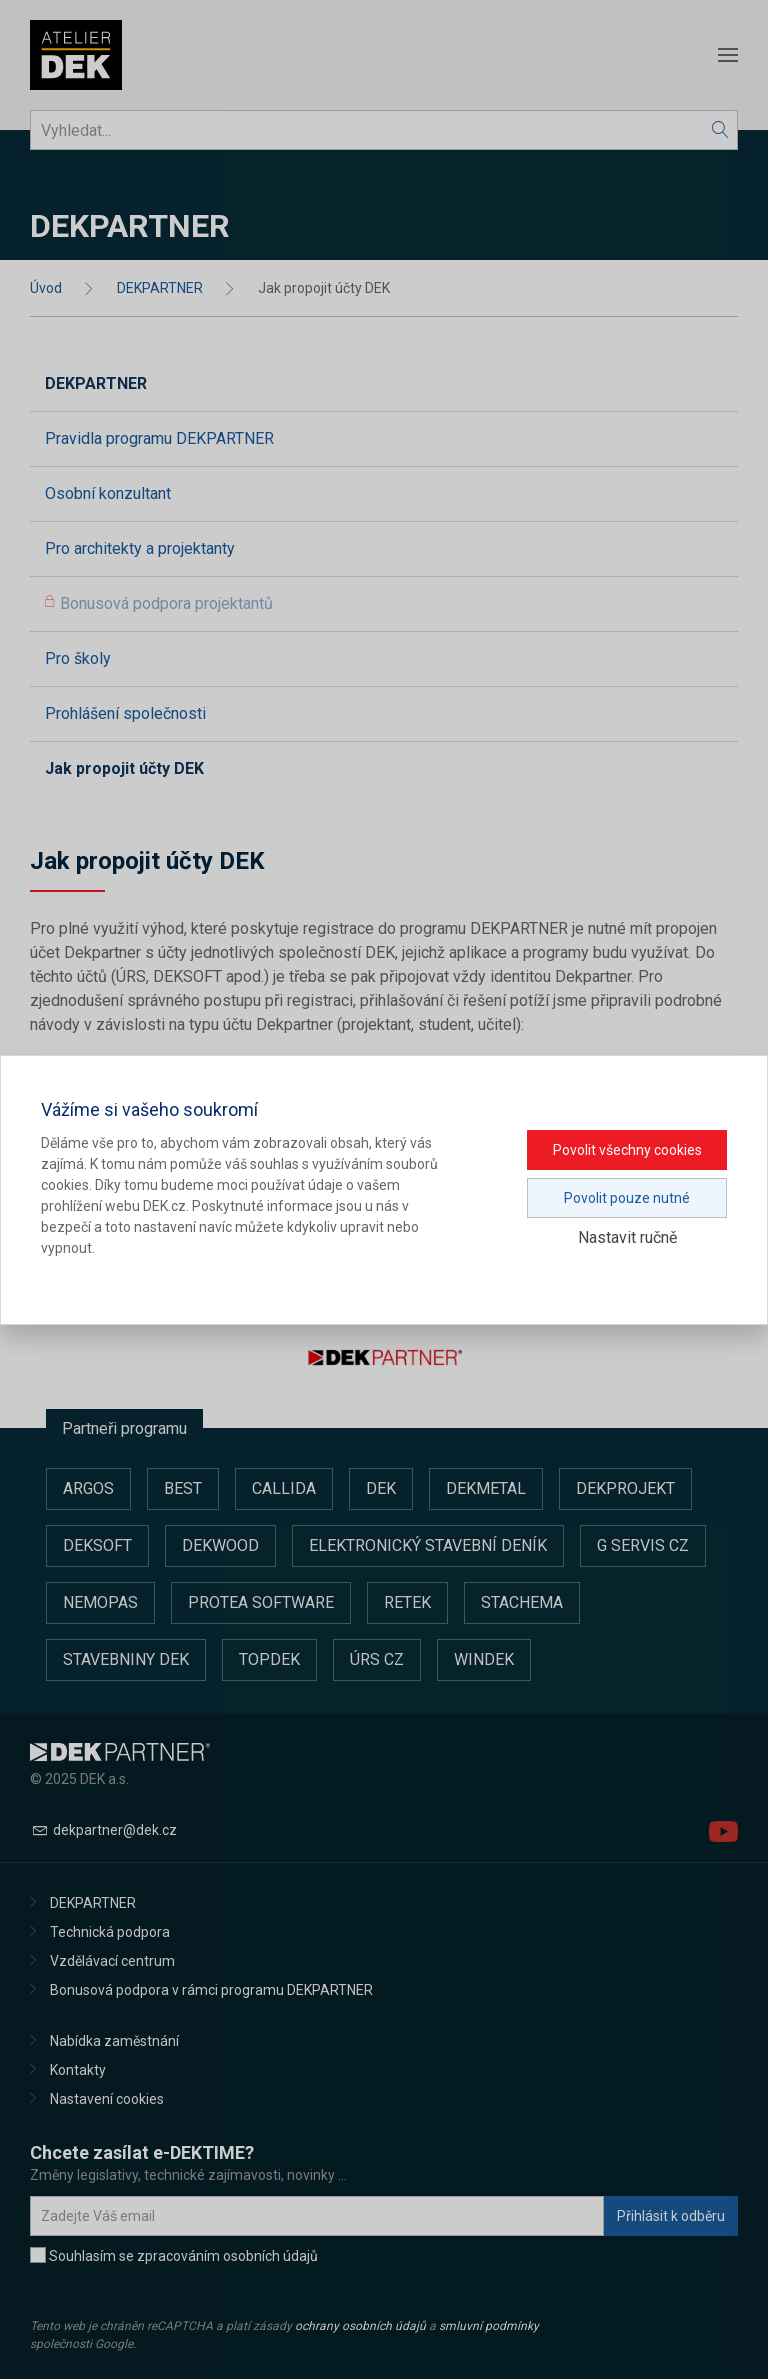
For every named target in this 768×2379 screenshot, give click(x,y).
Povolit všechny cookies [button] (627, 1150)
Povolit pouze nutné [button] (627, 1198)
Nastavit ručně (627, 1237)
